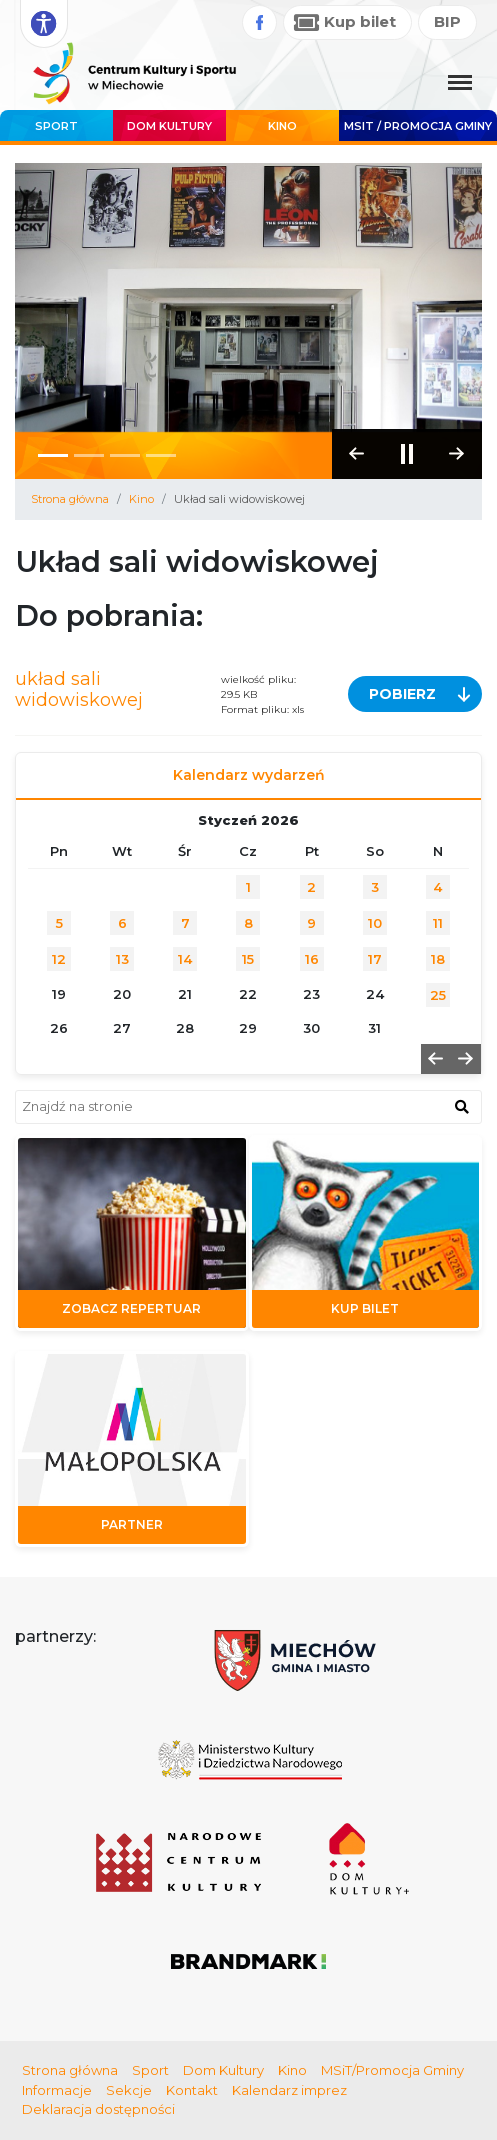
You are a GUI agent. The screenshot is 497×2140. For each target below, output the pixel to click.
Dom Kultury (169, 126)
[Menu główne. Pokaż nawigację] (460, 84)
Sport (56, 126)
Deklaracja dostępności (98, 2109)
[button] (457, 454)
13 (122, 959)
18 (438, 959)
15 (248, 959)
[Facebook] (259, 22)
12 (59, 959)
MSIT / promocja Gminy (418, 126)
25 (438, 995)
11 (438, 923)
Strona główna (70, 499)
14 (185, 959)
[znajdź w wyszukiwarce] (462, 1106)
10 (375, 923)
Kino (282, 126)
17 (375, 959)
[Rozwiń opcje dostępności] (44, 24)
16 (312, 959)
